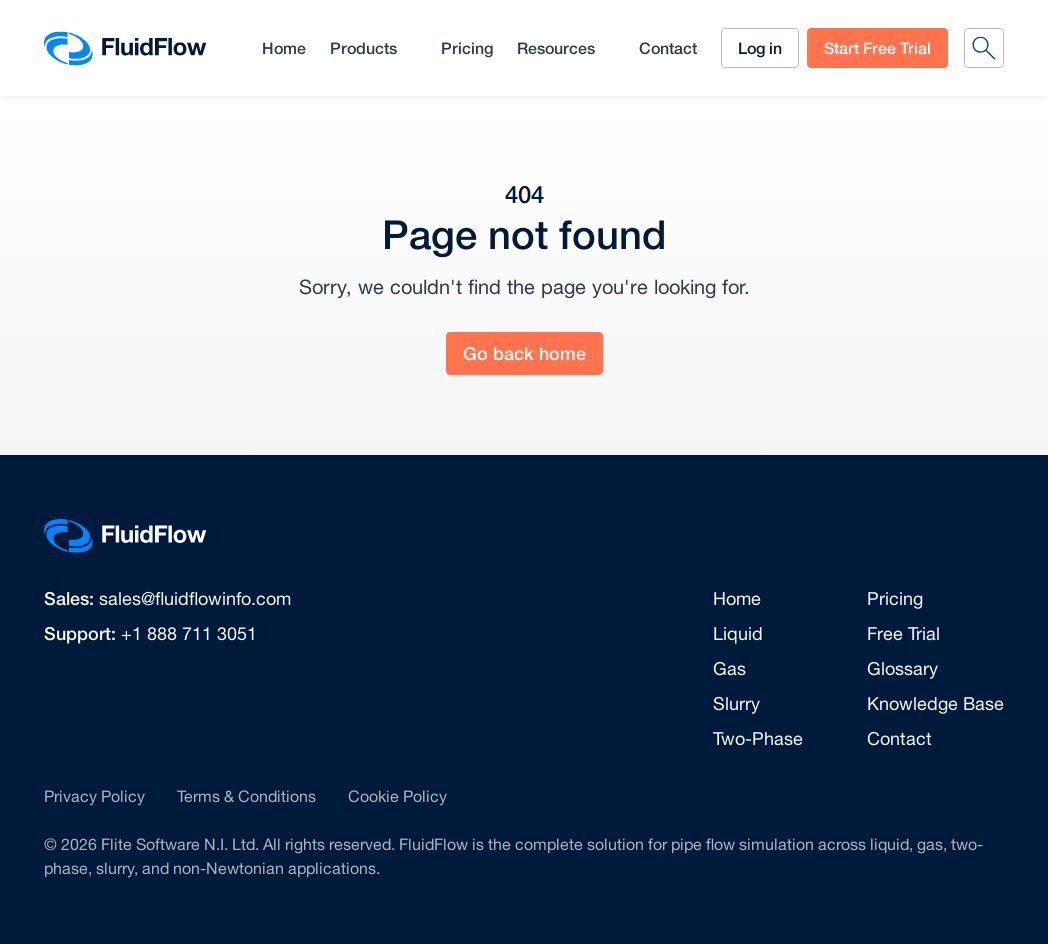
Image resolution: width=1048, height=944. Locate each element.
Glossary (902, 668)
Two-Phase (758, 738)
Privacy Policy (94, 796)
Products (363, 47)
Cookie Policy (397, 796)
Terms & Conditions (246, 796)
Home (284, 47)
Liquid (738, 633)
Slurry (736, 703)
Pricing (467, 47)
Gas (729, 668)
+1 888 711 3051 (189, 633)
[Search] (984, 48)
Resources (556, 47)
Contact (668, 47)
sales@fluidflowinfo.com (195, 598)
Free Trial (903, 633)
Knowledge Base (935, 703)
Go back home (524, 353)
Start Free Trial (877, 47)
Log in (760, 47)
